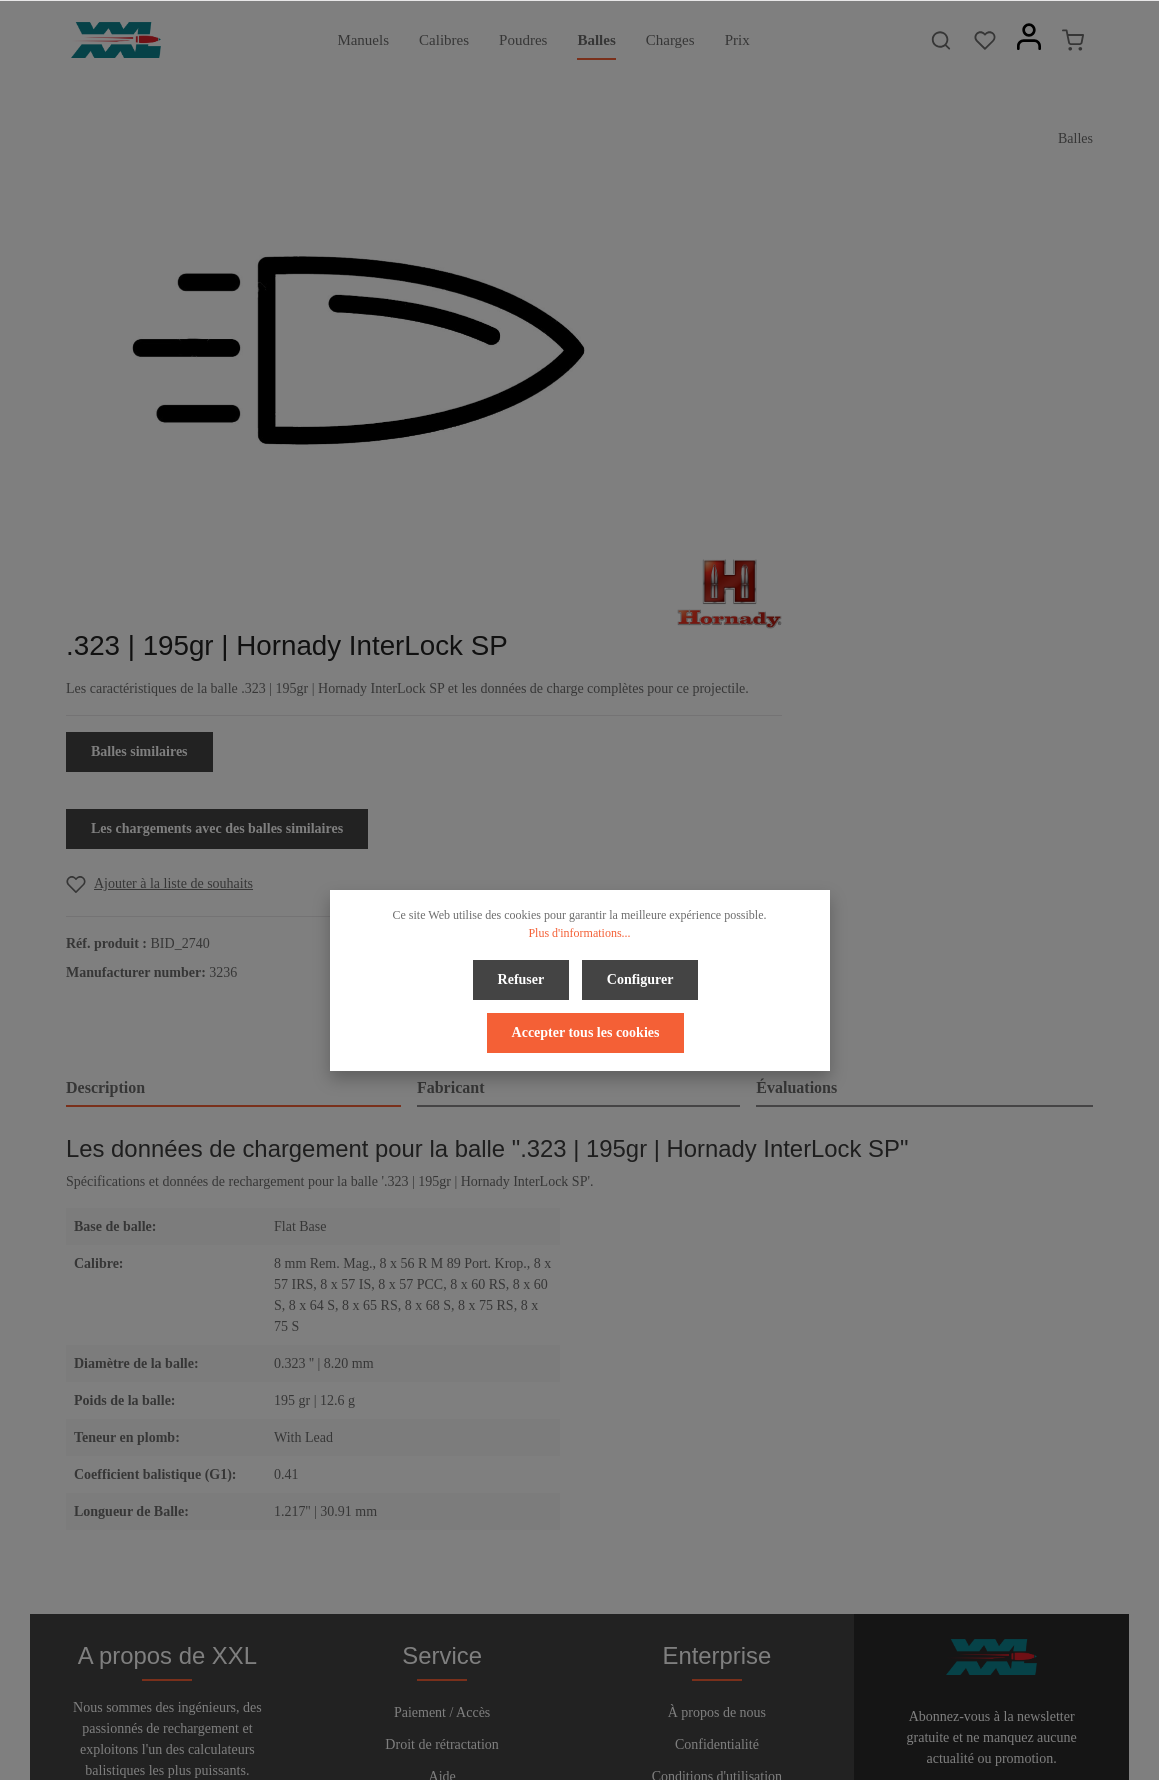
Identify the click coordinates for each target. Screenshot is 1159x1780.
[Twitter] (565, 1708)
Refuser (420, 977)
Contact (442, 1527)
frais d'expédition (873, 1753)
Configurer (535, 977)
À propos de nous (717, 1431)
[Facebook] (531, 1708)
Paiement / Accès (442, 1431)
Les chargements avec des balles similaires (839, 517)
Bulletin (442, 1559)
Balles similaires (761, 440)
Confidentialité (717, 1463)
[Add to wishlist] (781, 572)
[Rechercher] (941, 40)
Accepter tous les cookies (700, 977)
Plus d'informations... (579, 933)
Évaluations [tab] (796, 775)
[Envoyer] (1074, 1523)
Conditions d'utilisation (717, 1495)
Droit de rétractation (442, 1463)
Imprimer (716, 1527)
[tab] (233, 777)
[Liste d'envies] (985, 40)
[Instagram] (630, 1708)
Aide (442, 1495)
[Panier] (1073, 40)
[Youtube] (598, 1708)
